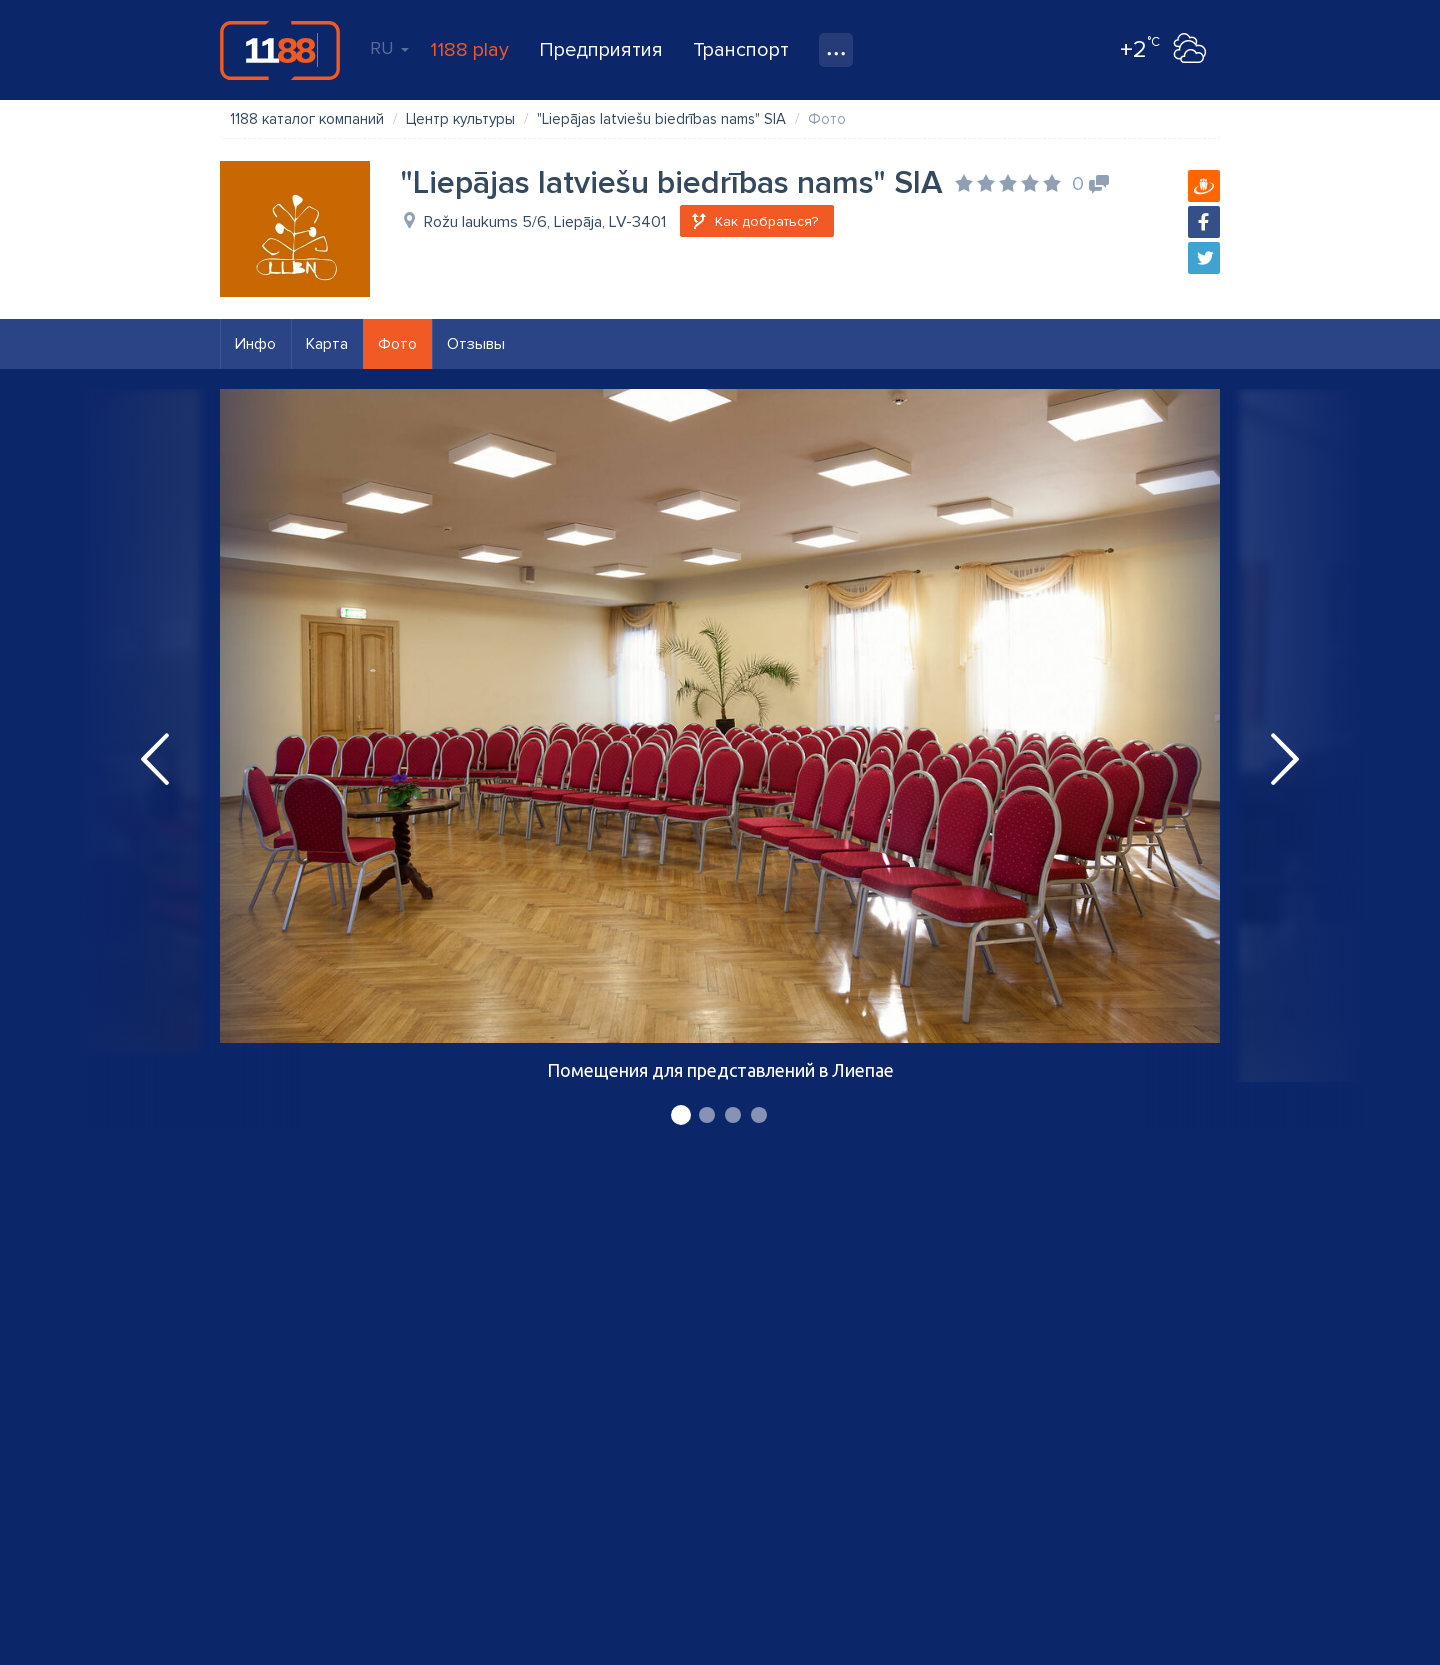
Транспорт (741, 50)
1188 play (469, 50)
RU (389, 48)
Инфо (255, 344)
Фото (397, 344)
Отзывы (476, 344)
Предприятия (601, 50)
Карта (327, 344)
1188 (280, 50)
